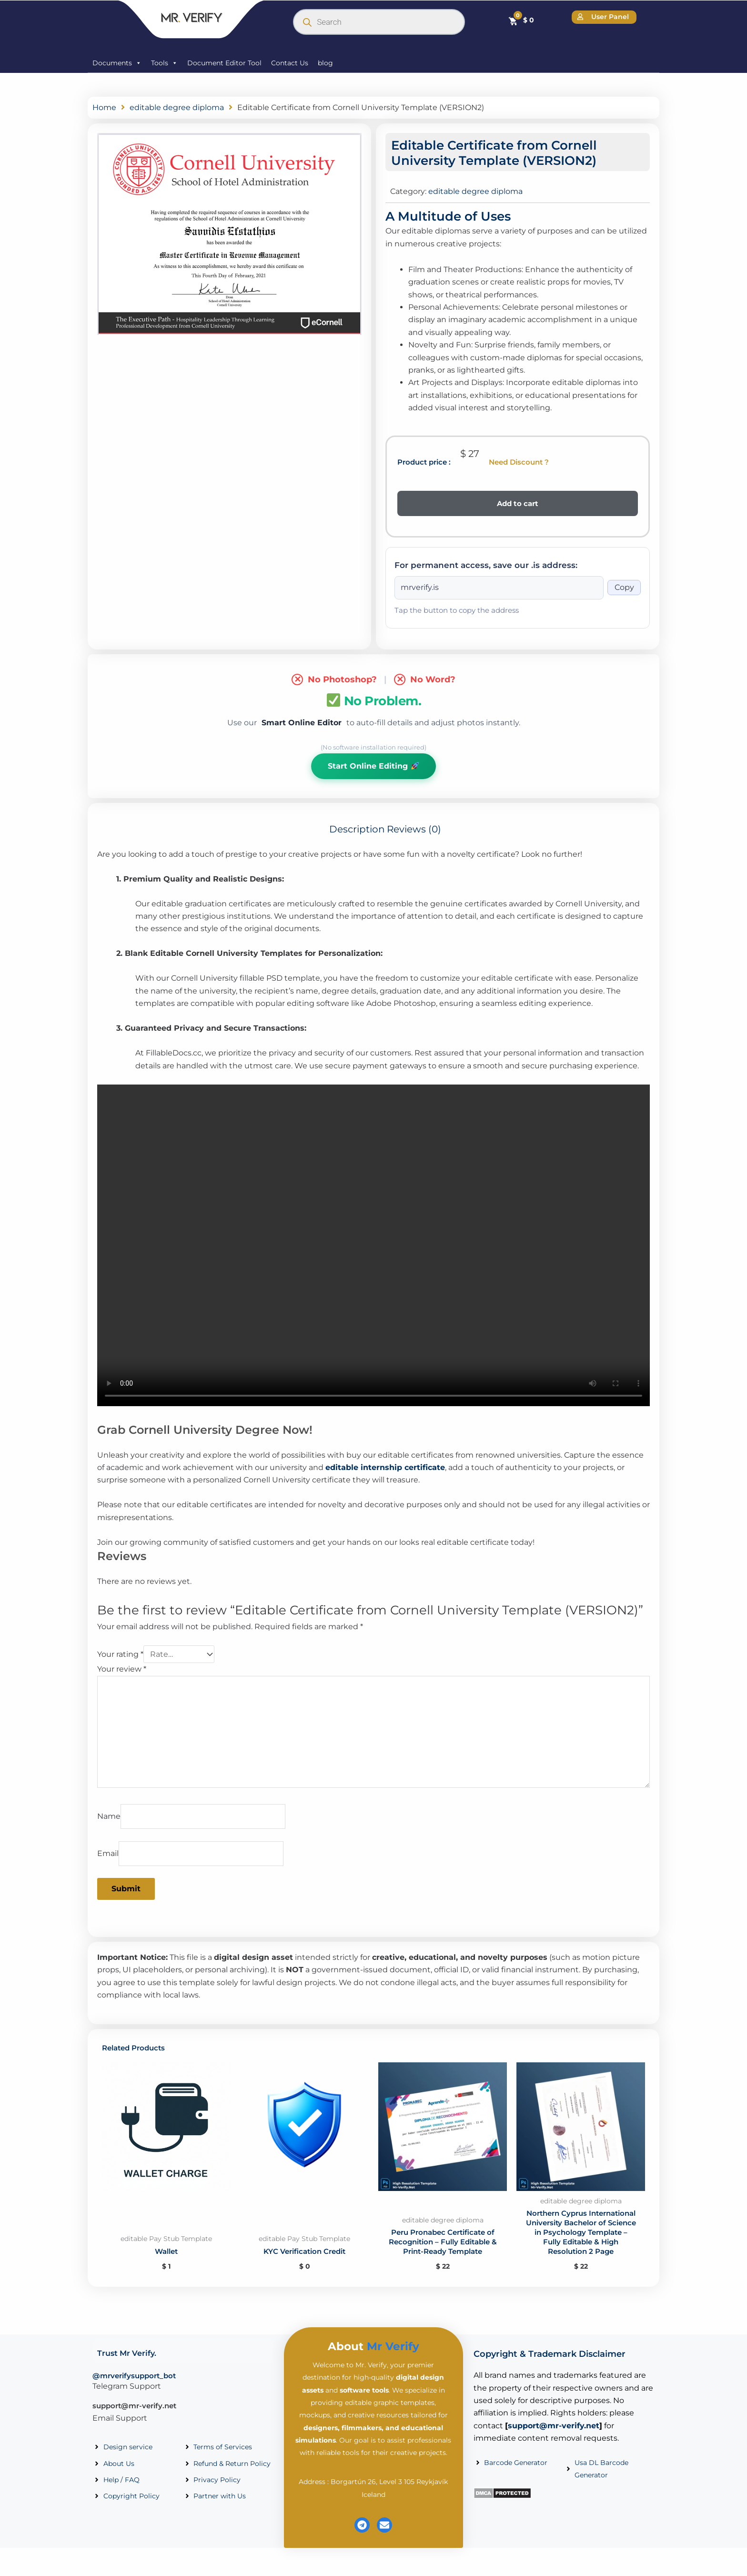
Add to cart (517, 503)
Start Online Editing (373, 766)
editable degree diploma (177, 107)
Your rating (120, 1654)
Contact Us (289, 63)
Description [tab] (357, 829)
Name (109, 1817)
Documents (116, 62)
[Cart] (521, 20)
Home (104, 107)
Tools (164, 62)
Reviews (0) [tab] (414, 829)
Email (108, 1854)
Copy (624, 587)
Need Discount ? (519, 462)
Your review (121, 1669)
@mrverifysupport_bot (134, 2388)
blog (325, 63)
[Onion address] (499, 587)
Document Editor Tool (224, 63)
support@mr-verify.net (134, 2419)
